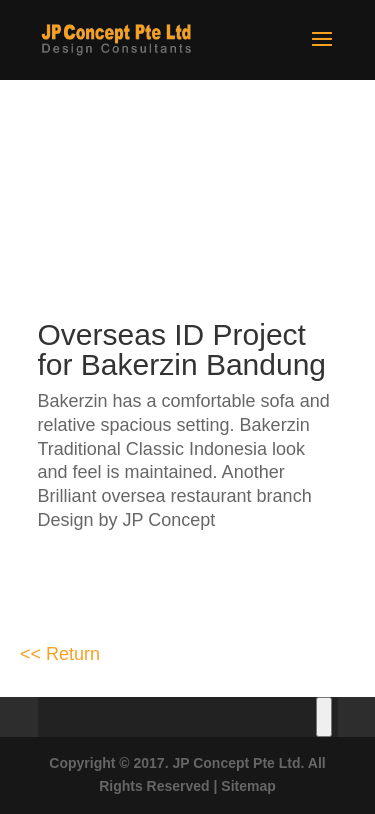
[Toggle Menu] (324, 717)
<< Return (60, 654)
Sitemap (248, 786)
